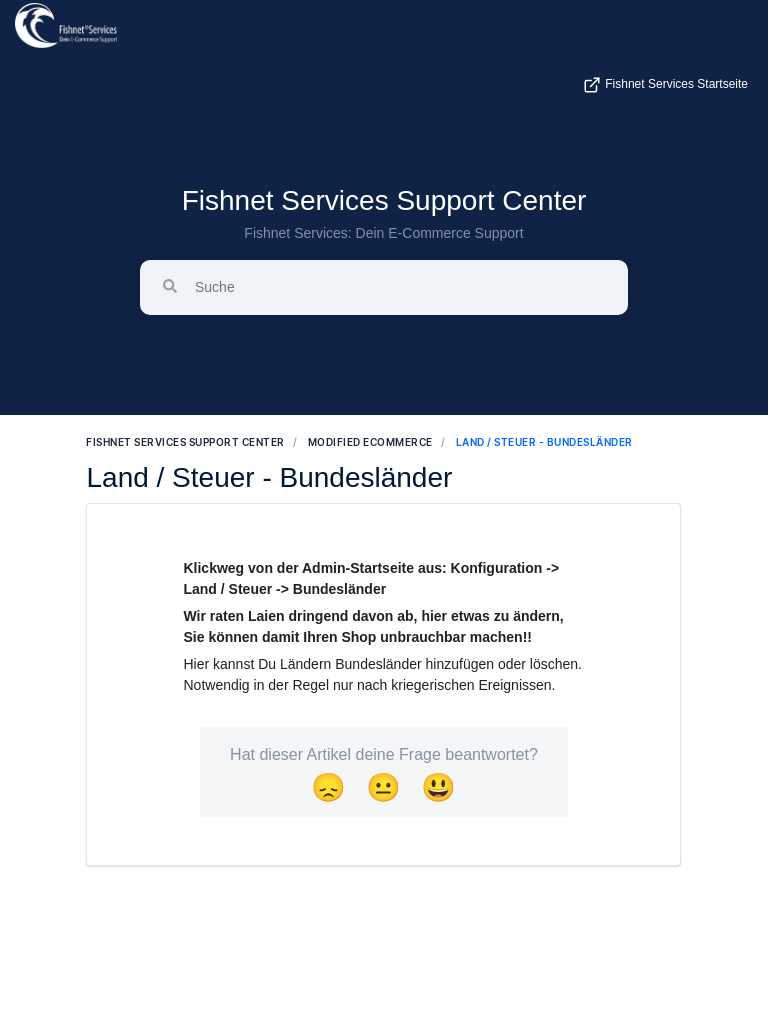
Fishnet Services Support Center (384, 200)
